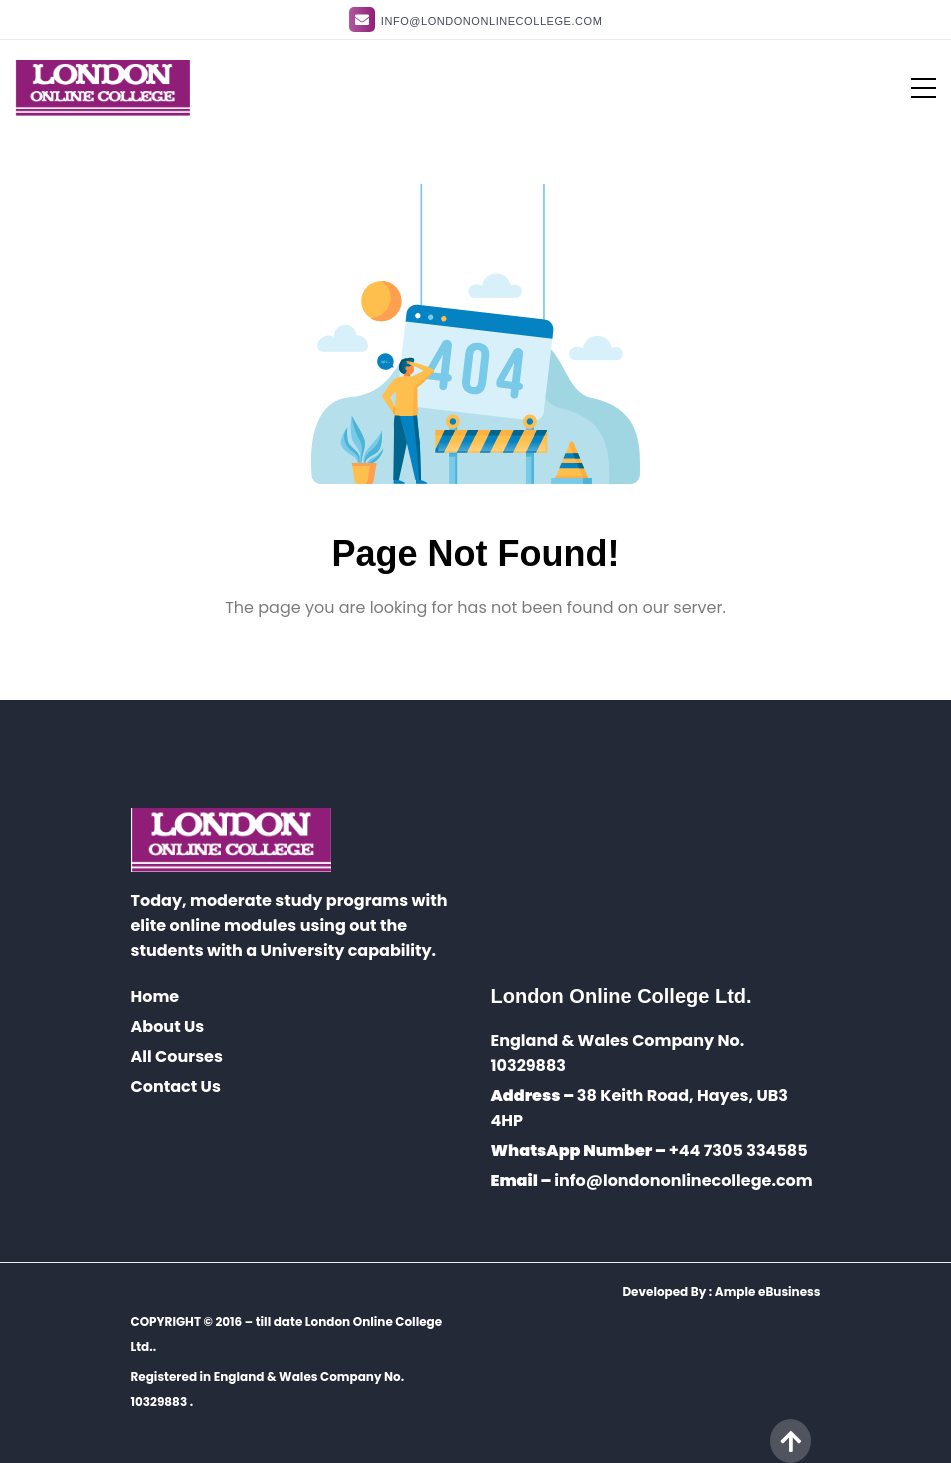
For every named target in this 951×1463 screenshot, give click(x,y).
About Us (168, 1026)
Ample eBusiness (768, 1291)
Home (155, 996)
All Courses (177, 1056)
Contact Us (176, 1086)
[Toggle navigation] (911, 88)
